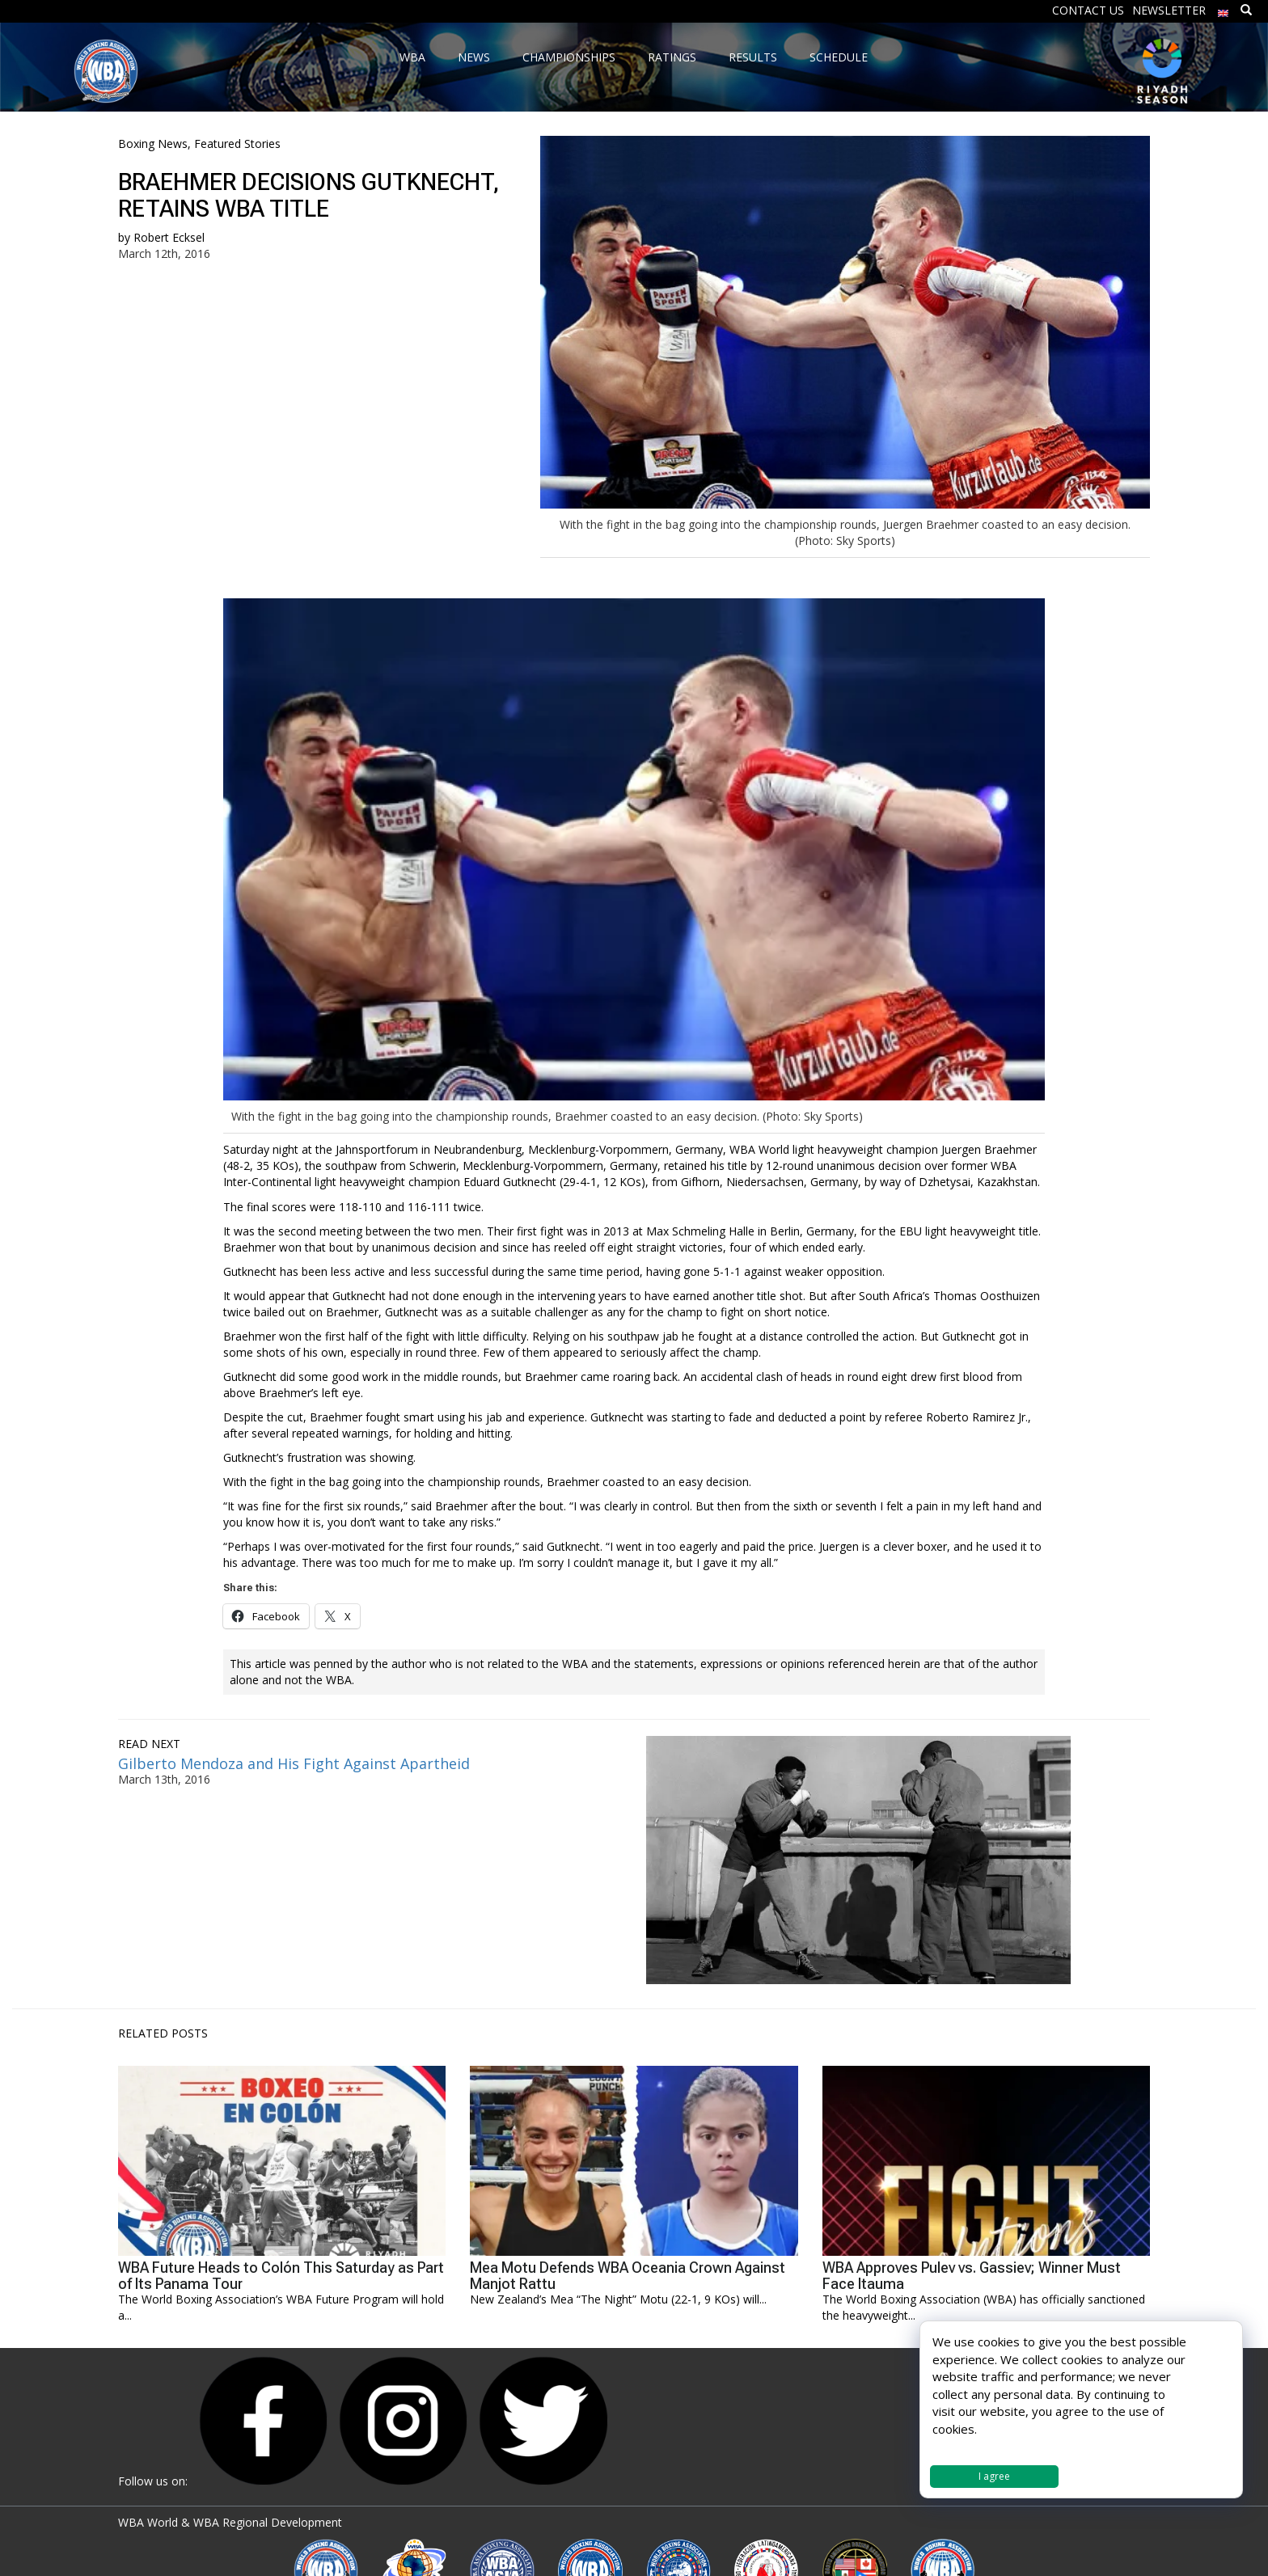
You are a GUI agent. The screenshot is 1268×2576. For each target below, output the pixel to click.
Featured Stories (237, 143)
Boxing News (153, 143)
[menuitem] (1223, 9)
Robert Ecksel (169, 237)
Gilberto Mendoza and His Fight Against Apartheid (294, 1763)
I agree (994, 2476)
